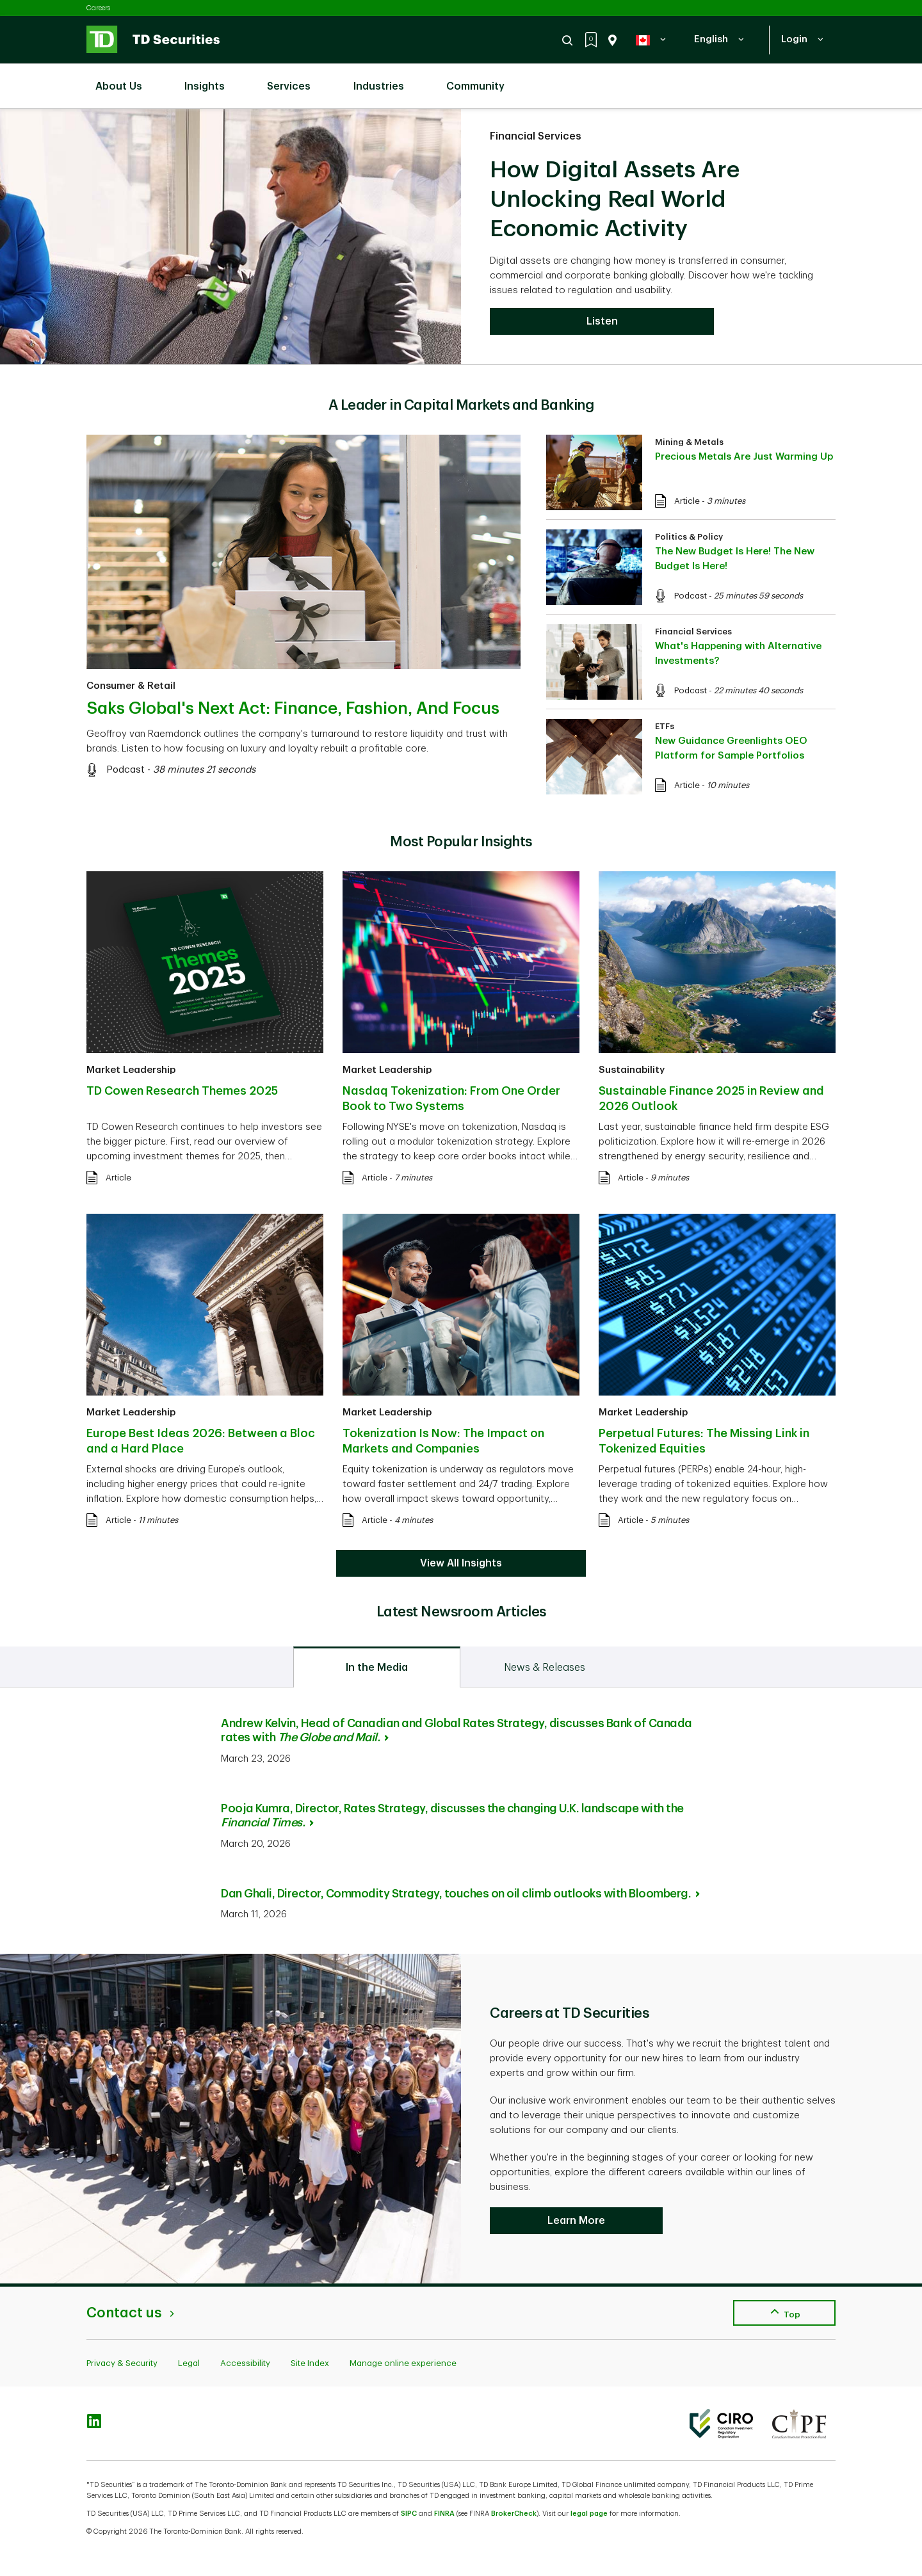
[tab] (376, 1666)
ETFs (664, 726)
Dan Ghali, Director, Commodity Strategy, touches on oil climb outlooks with (460, 1893)
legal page (589, 2513)
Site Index (310, 2363)
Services (295, 79)
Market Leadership (130, 1070)
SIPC (409, 2513)
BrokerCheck (514, 2513)
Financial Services (535, 136)
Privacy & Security (122, 2363)
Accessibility (245, 2363)
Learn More (576, 2221)
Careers (98, 8)
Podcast (125, 770)
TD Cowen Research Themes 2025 (182, 1091)
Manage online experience (403, 2363)
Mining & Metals (689, 442)
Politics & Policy (689, 537)
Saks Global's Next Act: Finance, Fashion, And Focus (292, 708)
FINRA (444, 2513)
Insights (211, 79)
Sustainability (632, 1070)
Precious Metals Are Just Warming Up (744, 457)
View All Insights (461, 1563)
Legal (189, 2363)
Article (687, 501)
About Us (125, 79)
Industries (385, 79)
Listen (602, 321)
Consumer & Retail (130, 686)
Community (482, 79)
